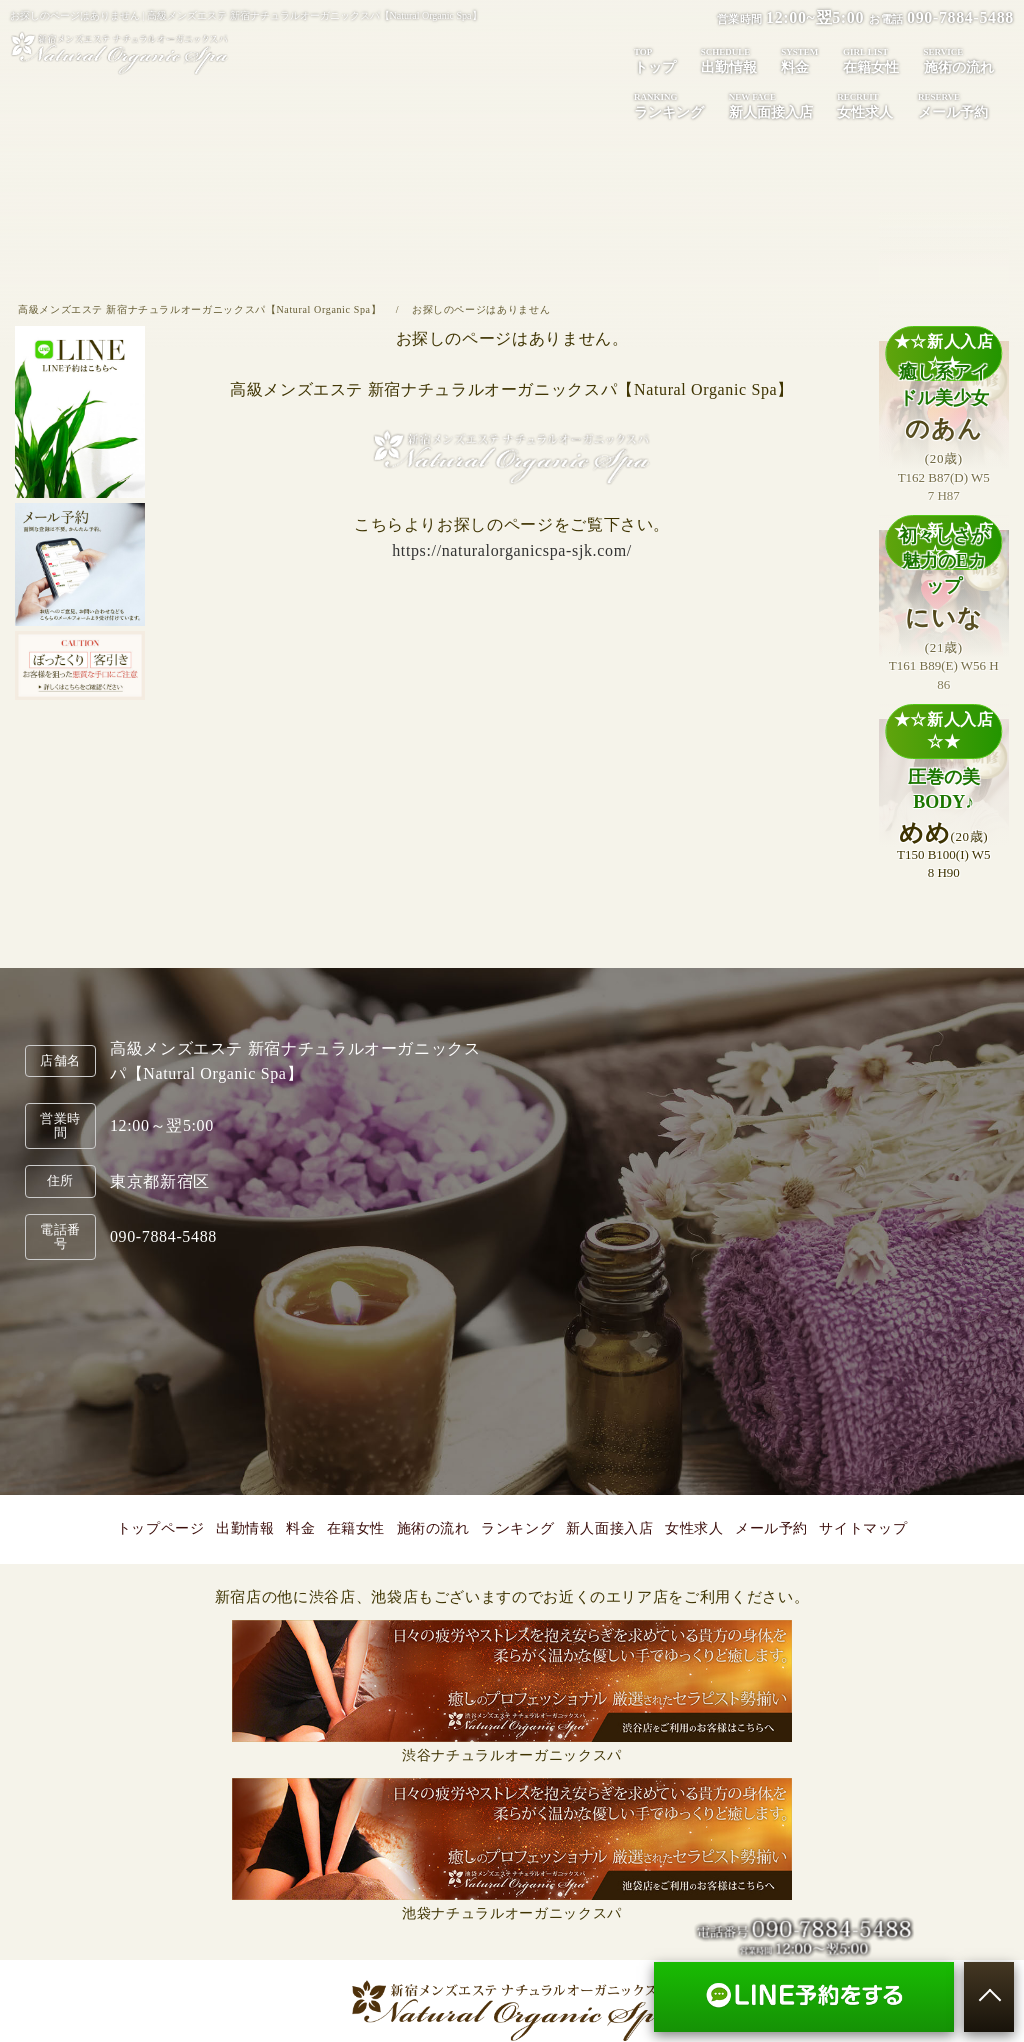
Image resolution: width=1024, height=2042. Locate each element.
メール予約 (953, 105)
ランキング (669, 105)
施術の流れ (959, 60)
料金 (799, 60)
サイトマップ (863, 1528)
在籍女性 (871, 60)
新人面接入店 (771, 105)
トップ (655, 60)
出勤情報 (729, 60)
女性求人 (865, 105)
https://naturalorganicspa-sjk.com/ (512, 550)
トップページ (161, 1528)
